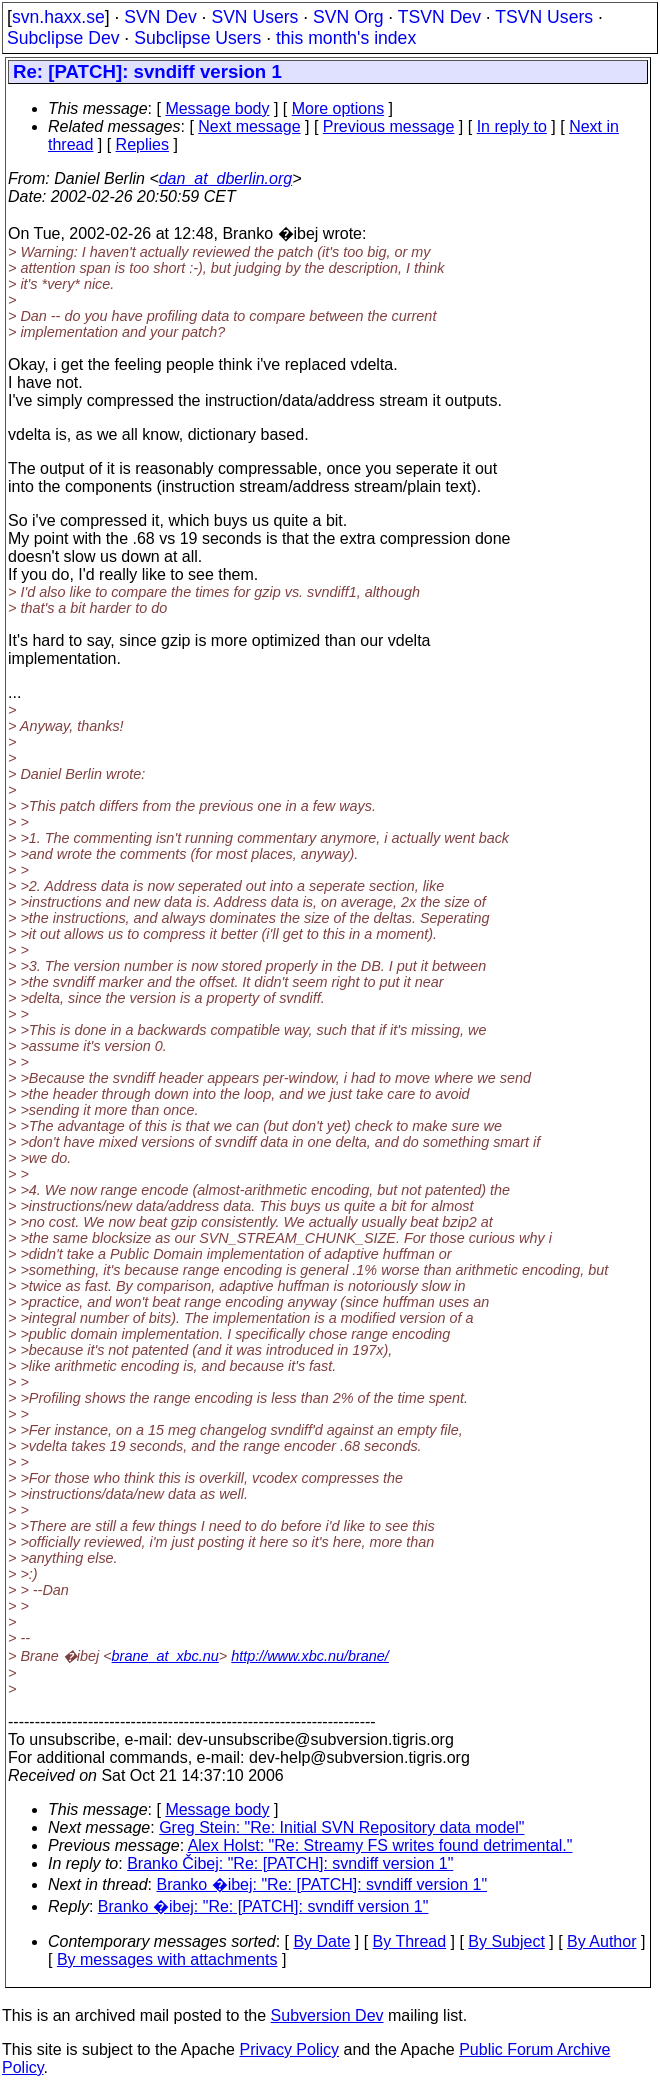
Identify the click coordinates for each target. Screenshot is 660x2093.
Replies (142, 144)
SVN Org (348, 17)
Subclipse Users (197, 38)
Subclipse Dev (63, 38)
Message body (217, 108)
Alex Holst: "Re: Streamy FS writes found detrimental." (380, 1845)
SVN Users (254, 17)
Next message (249, 126)
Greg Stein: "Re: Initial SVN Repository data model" (341, 1827)
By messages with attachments (167, 1959)
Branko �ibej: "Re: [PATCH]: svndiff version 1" (322, 1884)
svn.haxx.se (58, 17)
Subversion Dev (327, 2015)
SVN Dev (160, 17)
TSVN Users (544, 17)
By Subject (506, 1941)
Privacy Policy (289, 2049)
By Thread (410, 1941)
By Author (601, 1941)
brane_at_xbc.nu (165, 1656)
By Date (321, 1941)
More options (338, 108)
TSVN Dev (439, 17)
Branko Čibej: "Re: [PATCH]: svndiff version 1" (290, 1863)
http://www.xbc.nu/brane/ (310, 1656)
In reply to (512, 126)
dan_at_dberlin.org (225, 178)
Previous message (389, 126)
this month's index (346, 38)
